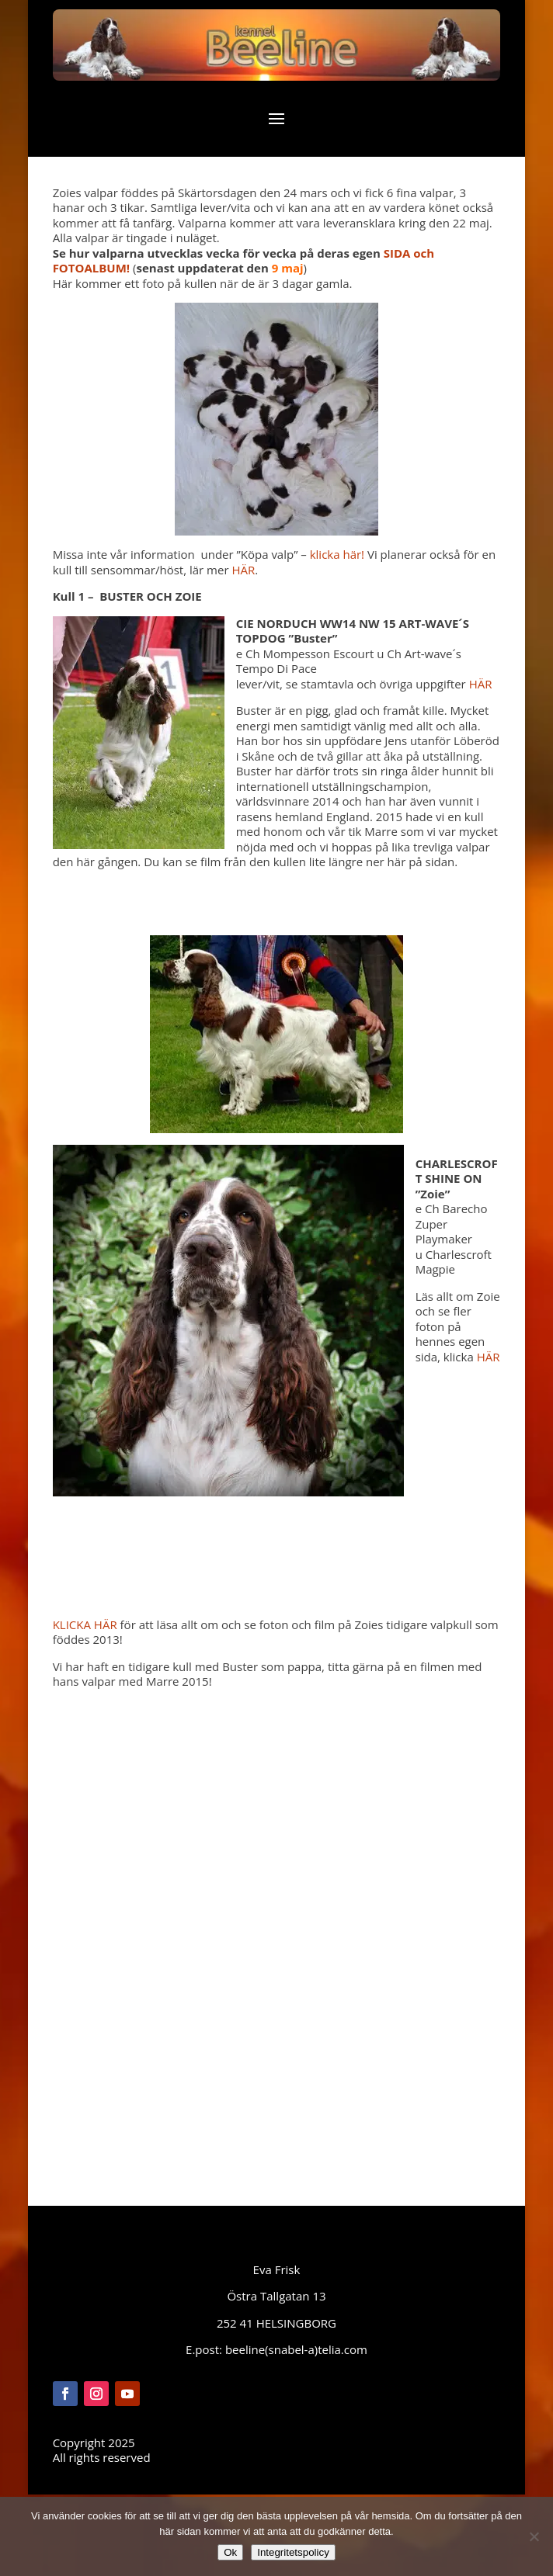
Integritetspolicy (293, 2552)
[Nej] (533, 2536)
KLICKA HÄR (85, 1624)
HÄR (243, 569)
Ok (230, 2552)
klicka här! (337, 554)
